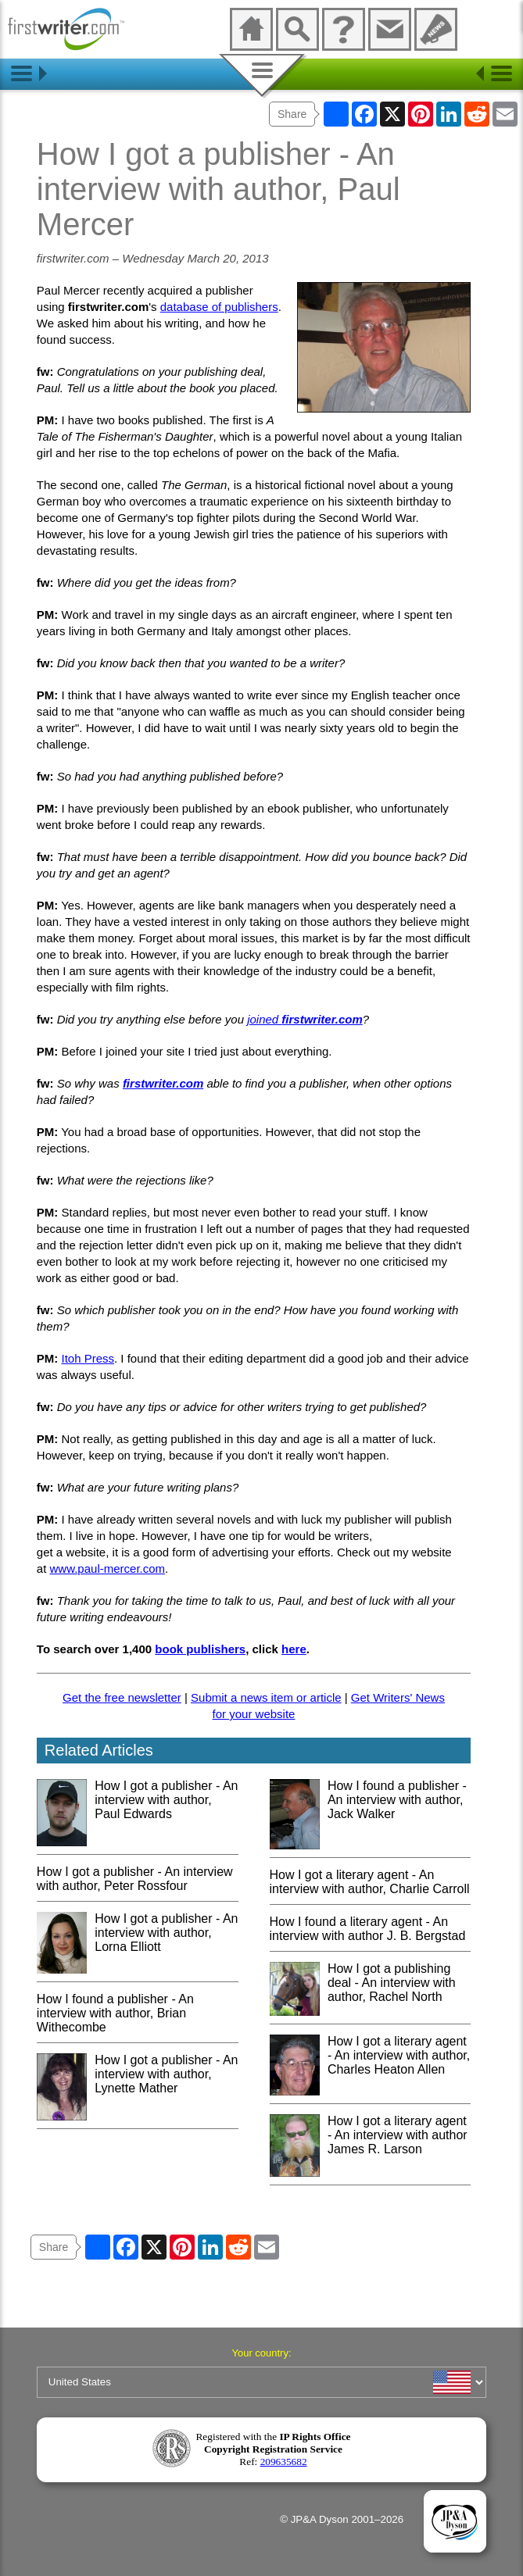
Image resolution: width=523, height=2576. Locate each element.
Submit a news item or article (266, 1697)
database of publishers (219, 306)
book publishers (200, 1649)
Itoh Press (88, 1358)
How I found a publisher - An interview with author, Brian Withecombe (115, 2013)
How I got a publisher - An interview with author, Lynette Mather (166, 2074)
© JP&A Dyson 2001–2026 (341, 2519)
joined (305, 1019)
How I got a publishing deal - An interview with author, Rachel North (392, 1982)
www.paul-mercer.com (108, 1568)
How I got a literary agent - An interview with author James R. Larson (397, 2135)
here (293, 1649)
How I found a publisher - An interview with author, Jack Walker (397, 1799)
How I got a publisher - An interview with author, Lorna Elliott (166, 1932)
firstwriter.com (163, 1083)
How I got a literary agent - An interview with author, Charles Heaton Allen (399, 2055)
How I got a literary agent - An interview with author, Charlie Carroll (370, 1881)
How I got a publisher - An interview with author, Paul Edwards (166, 1799)
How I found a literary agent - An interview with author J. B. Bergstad (368, 1928)
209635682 (283, 2461)
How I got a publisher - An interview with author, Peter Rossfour (135, 1878)
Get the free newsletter (122, 1697)
